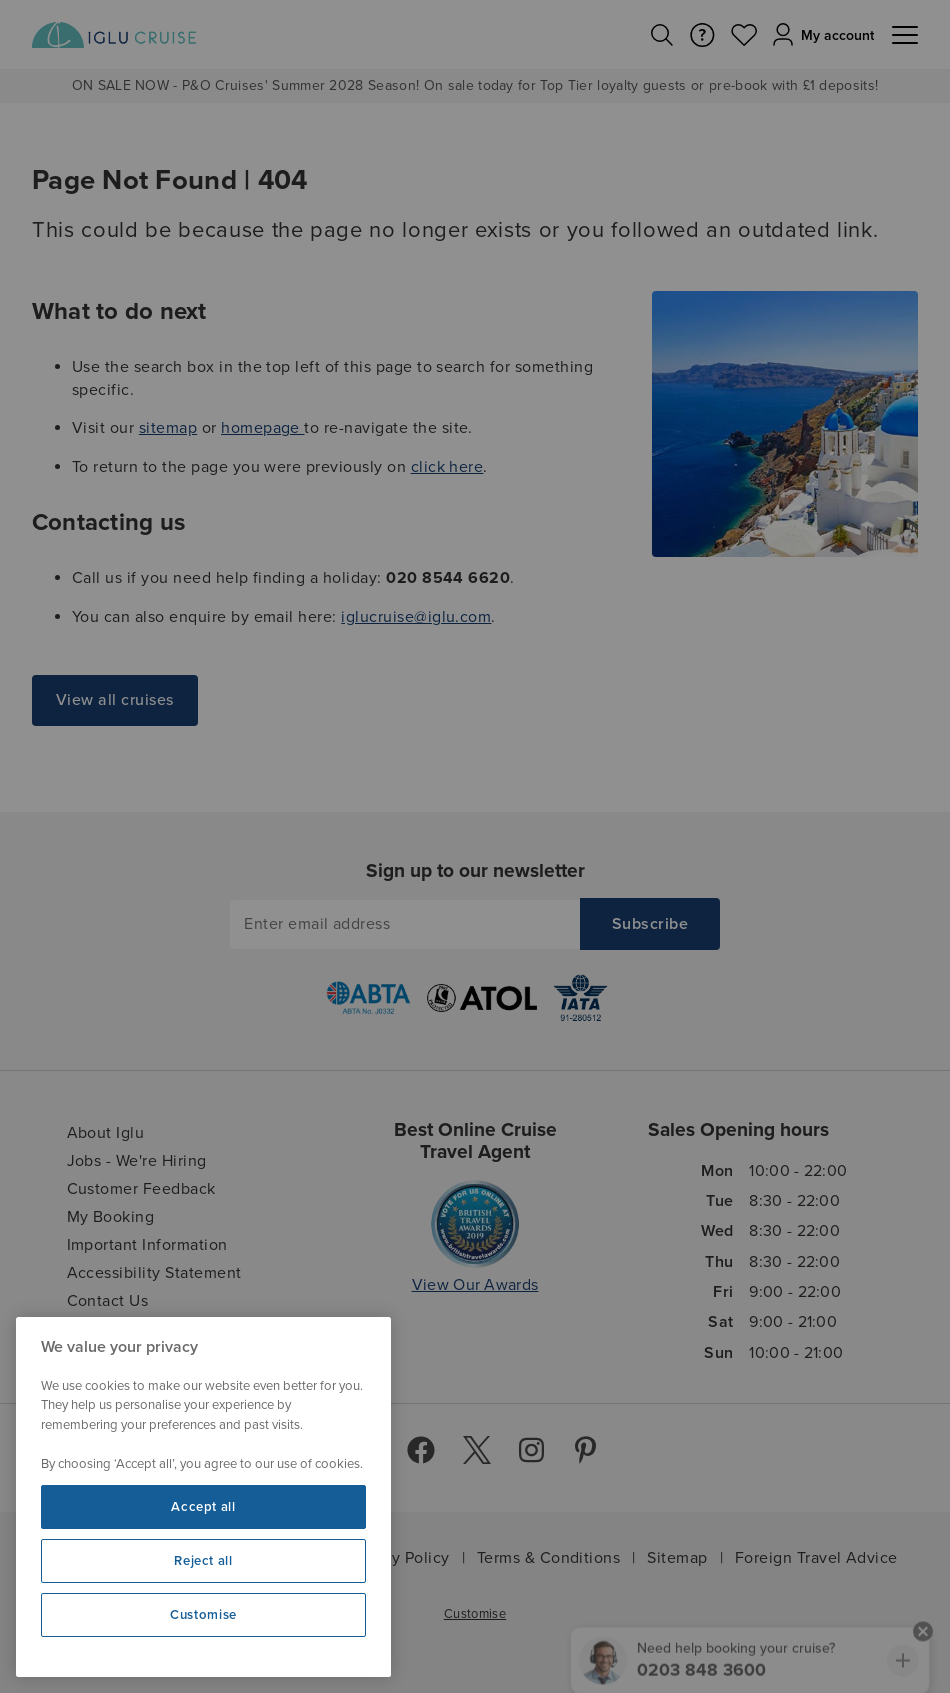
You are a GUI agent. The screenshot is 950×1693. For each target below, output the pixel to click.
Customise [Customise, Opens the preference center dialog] (203, 1615)
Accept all (203, 1507)
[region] (203, 1497)
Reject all (203, 1561)
